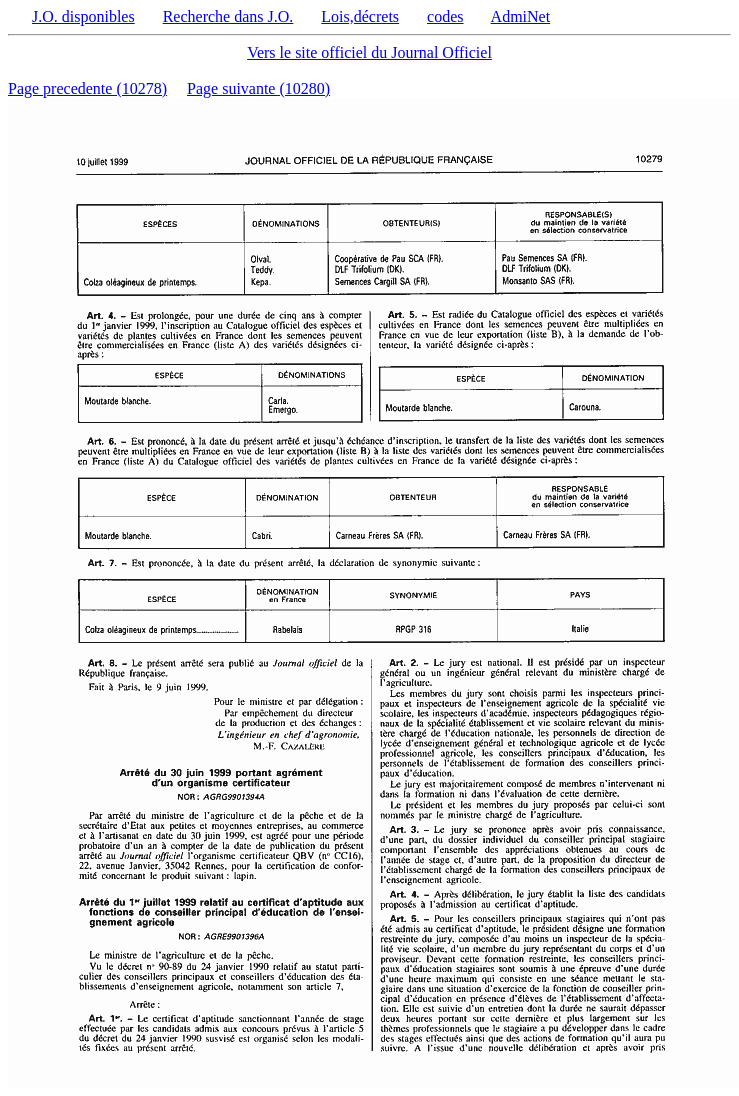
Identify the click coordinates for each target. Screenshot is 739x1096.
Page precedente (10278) (87, 88)
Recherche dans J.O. (228, 16)
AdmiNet (521, 16)
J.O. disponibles (83, 16)
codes (445, 16)
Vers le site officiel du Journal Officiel (369, 52)
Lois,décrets (360, 16)
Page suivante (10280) (258, 88)
